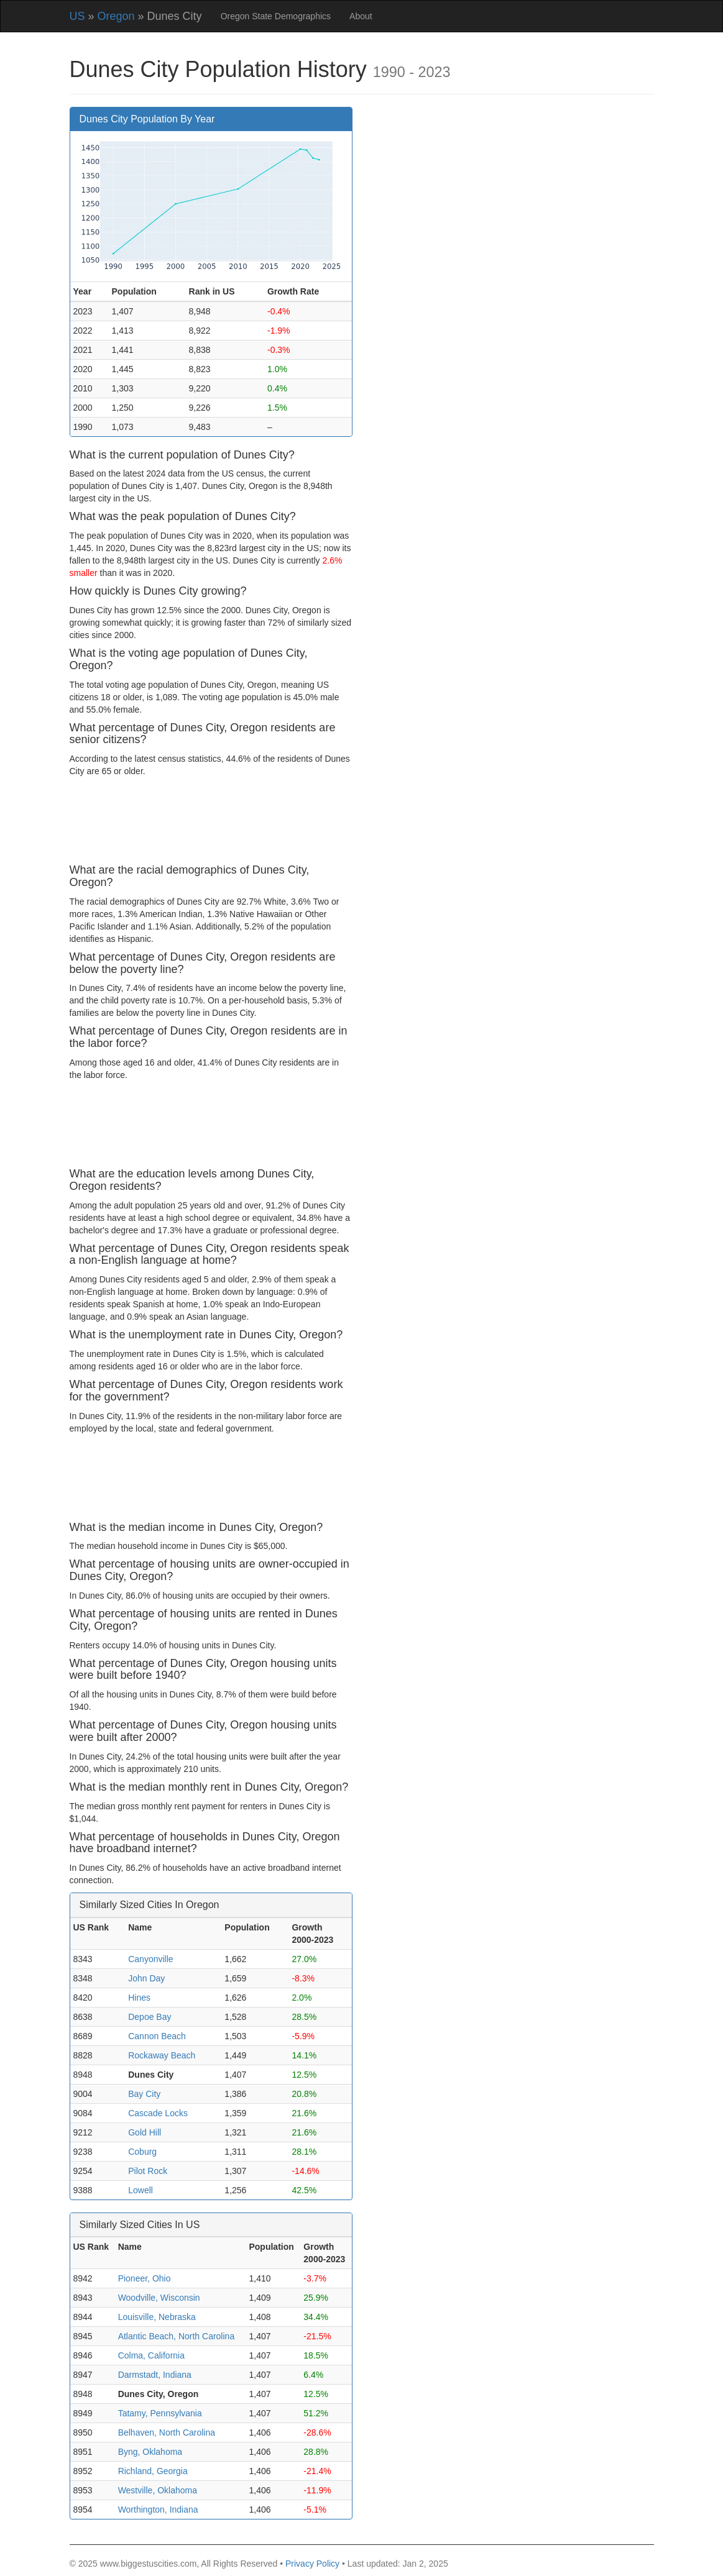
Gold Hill (144, 2132)
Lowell (140, 2190)
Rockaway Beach (161, 2055)
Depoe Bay (149, 2017)
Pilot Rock (147, 2171)
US (77, 16)
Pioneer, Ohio (144, 2278)
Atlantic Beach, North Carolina (176, 2336)
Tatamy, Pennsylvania (160, 2413)
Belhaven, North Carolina (166, 2432)
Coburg (142, 2152)
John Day (146, 1978)
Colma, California (151, 2355)
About (360, 16)
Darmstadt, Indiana (154, 2375)
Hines (139, 1998)
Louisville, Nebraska (157, 2317)
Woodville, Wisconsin (159, 2298)
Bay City (144, 2094)
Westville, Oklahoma (157, 2490)
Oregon (116, 16)
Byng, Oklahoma (150, 2452)
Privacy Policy (312, 2564)
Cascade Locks (158, 2113)
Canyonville (150, 1959)
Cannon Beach (157, 2036)
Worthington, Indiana (158, 2509)
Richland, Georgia (153, 2471)
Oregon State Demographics (276, 16)
